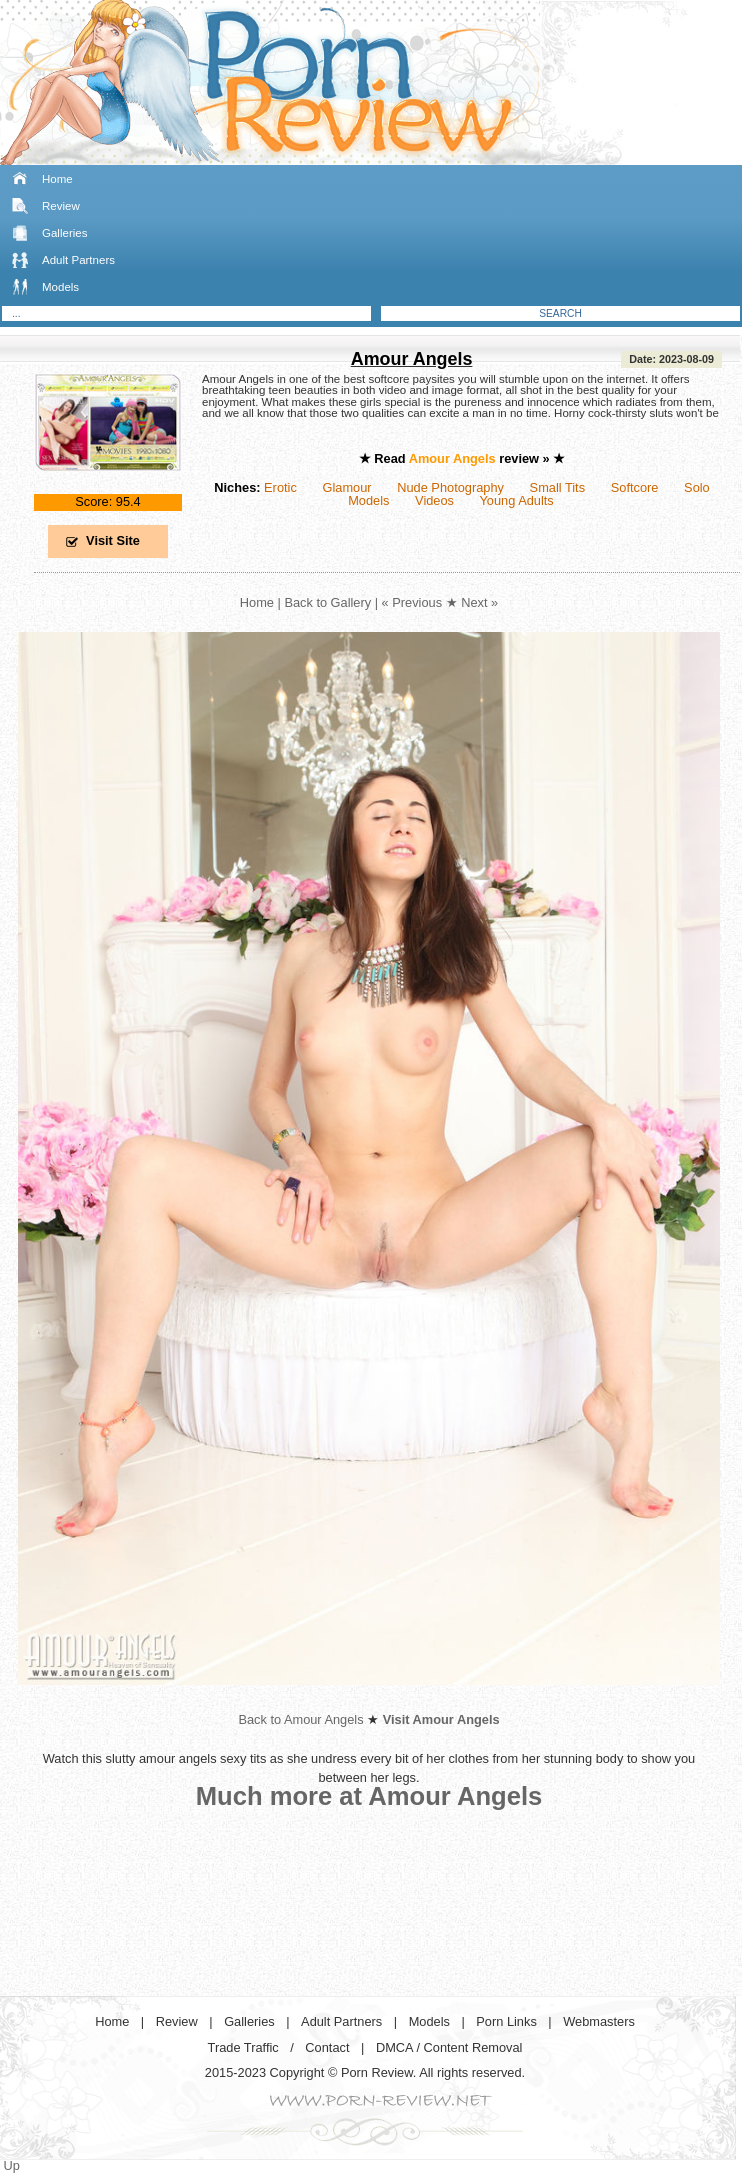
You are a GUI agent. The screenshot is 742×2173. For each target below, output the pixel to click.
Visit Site (113, 540)
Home (57, 179)
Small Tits (557, 487)
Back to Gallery (327, 602)
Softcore (635, 487)
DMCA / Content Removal (449, 2047)
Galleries (64, 233)
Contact (327, 2047)
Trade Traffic (243, 2047)
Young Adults (516, 500)
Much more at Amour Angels (369, 1796)
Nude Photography (450, 487)
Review (61, 206)
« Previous (412, 602)
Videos (434, 500)
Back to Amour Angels (300, 1719)
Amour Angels (412, 359)
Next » (479, 602)
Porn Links (506, 2021)
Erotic (280, 487)
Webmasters (599, 2021)
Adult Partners (78, 260)
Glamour (346, 487)
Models (60, 287)
